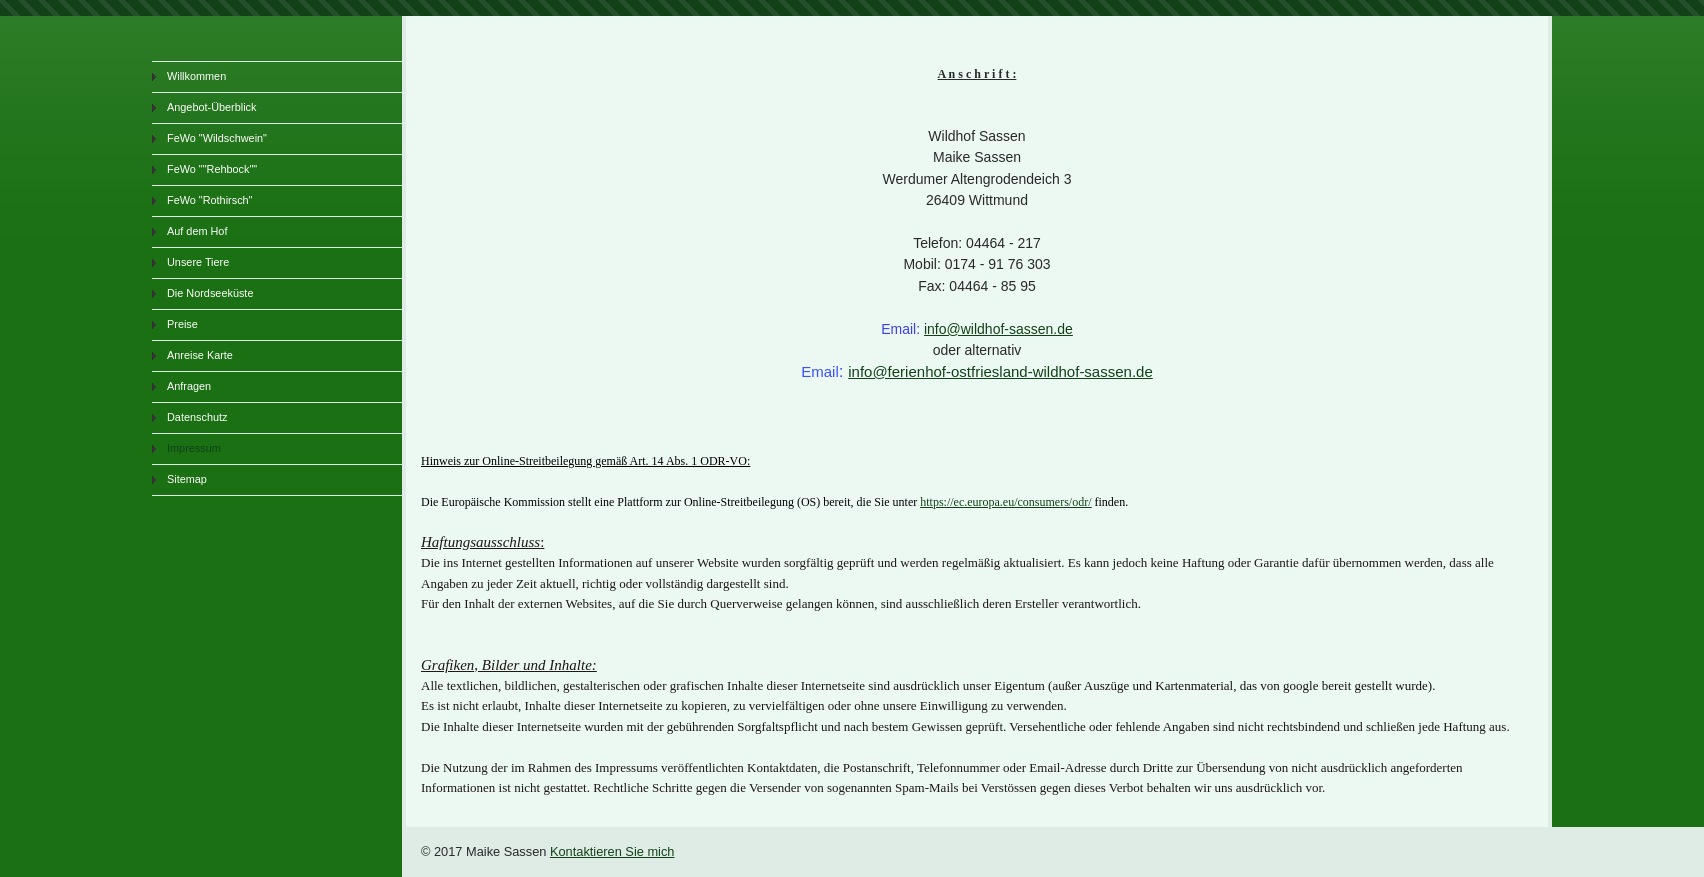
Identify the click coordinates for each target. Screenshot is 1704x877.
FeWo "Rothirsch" (209, 200)
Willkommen (196, 76)
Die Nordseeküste (210, 293)
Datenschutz (197, 417)
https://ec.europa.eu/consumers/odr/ (1005, 502)
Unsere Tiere (198, 262)
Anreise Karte (200, 355)
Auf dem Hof (197, 231)
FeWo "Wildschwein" (217, 138)
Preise (182, 324)
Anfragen (189, 386)
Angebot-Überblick (211, 107)
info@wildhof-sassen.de (998, 329)
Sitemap (187, 479)
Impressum (194, 448)
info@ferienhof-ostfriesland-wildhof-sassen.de (1000, 371)
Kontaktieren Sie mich (612, 851)
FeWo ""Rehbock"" (212, 169)
